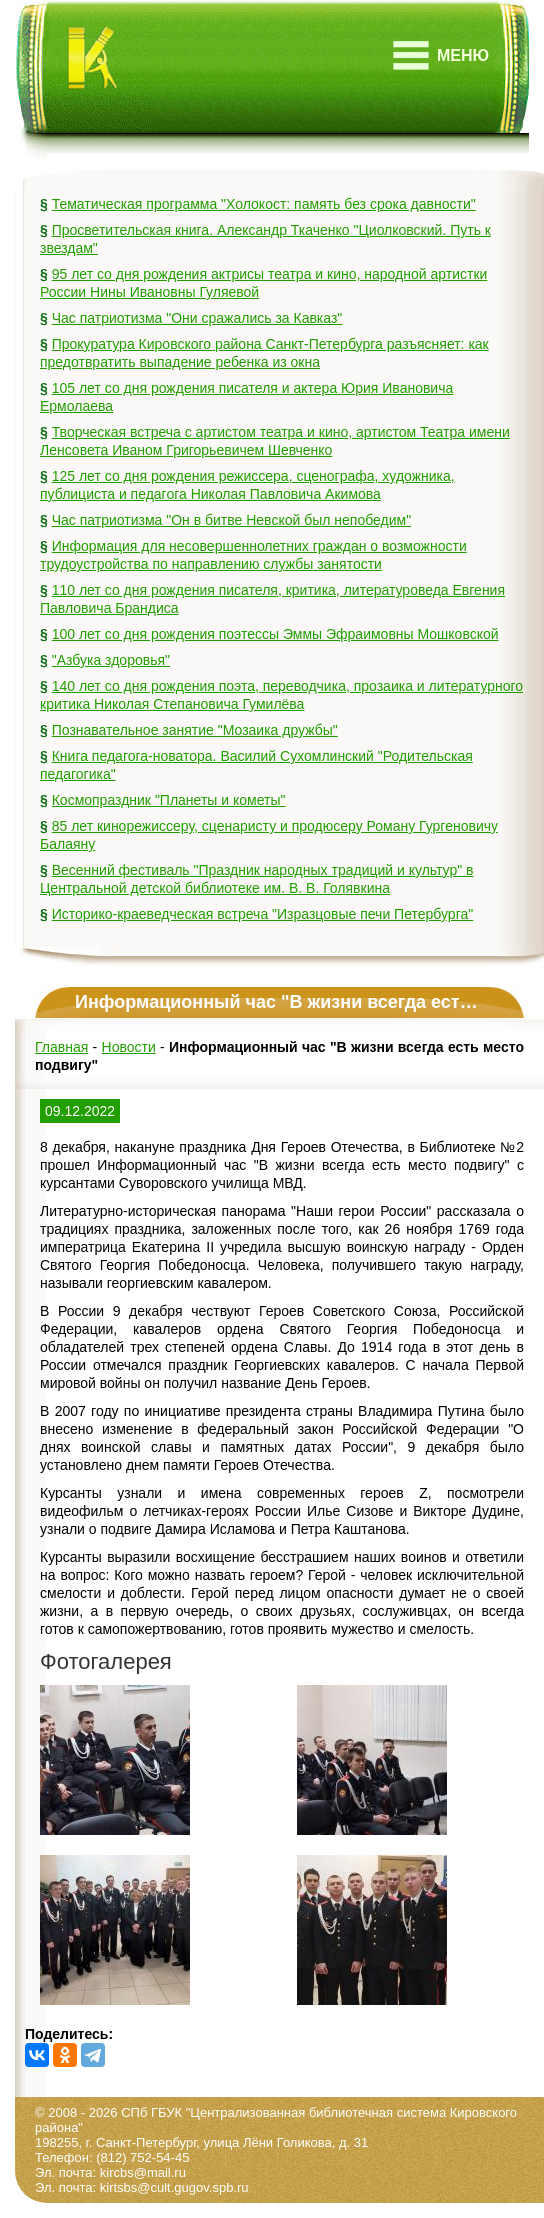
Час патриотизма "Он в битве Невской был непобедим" (231, 520)
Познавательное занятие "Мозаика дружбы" (195, 730)
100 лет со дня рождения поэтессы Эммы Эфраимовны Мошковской (275, 634)
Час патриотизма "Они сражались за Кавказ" (197, 318)
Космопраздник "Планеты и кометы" (169, 800)
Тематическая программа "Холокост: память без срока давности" (264, 204)
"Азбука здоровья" (111, 660)
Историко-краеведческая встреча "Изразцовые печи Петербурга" (263, 914)
